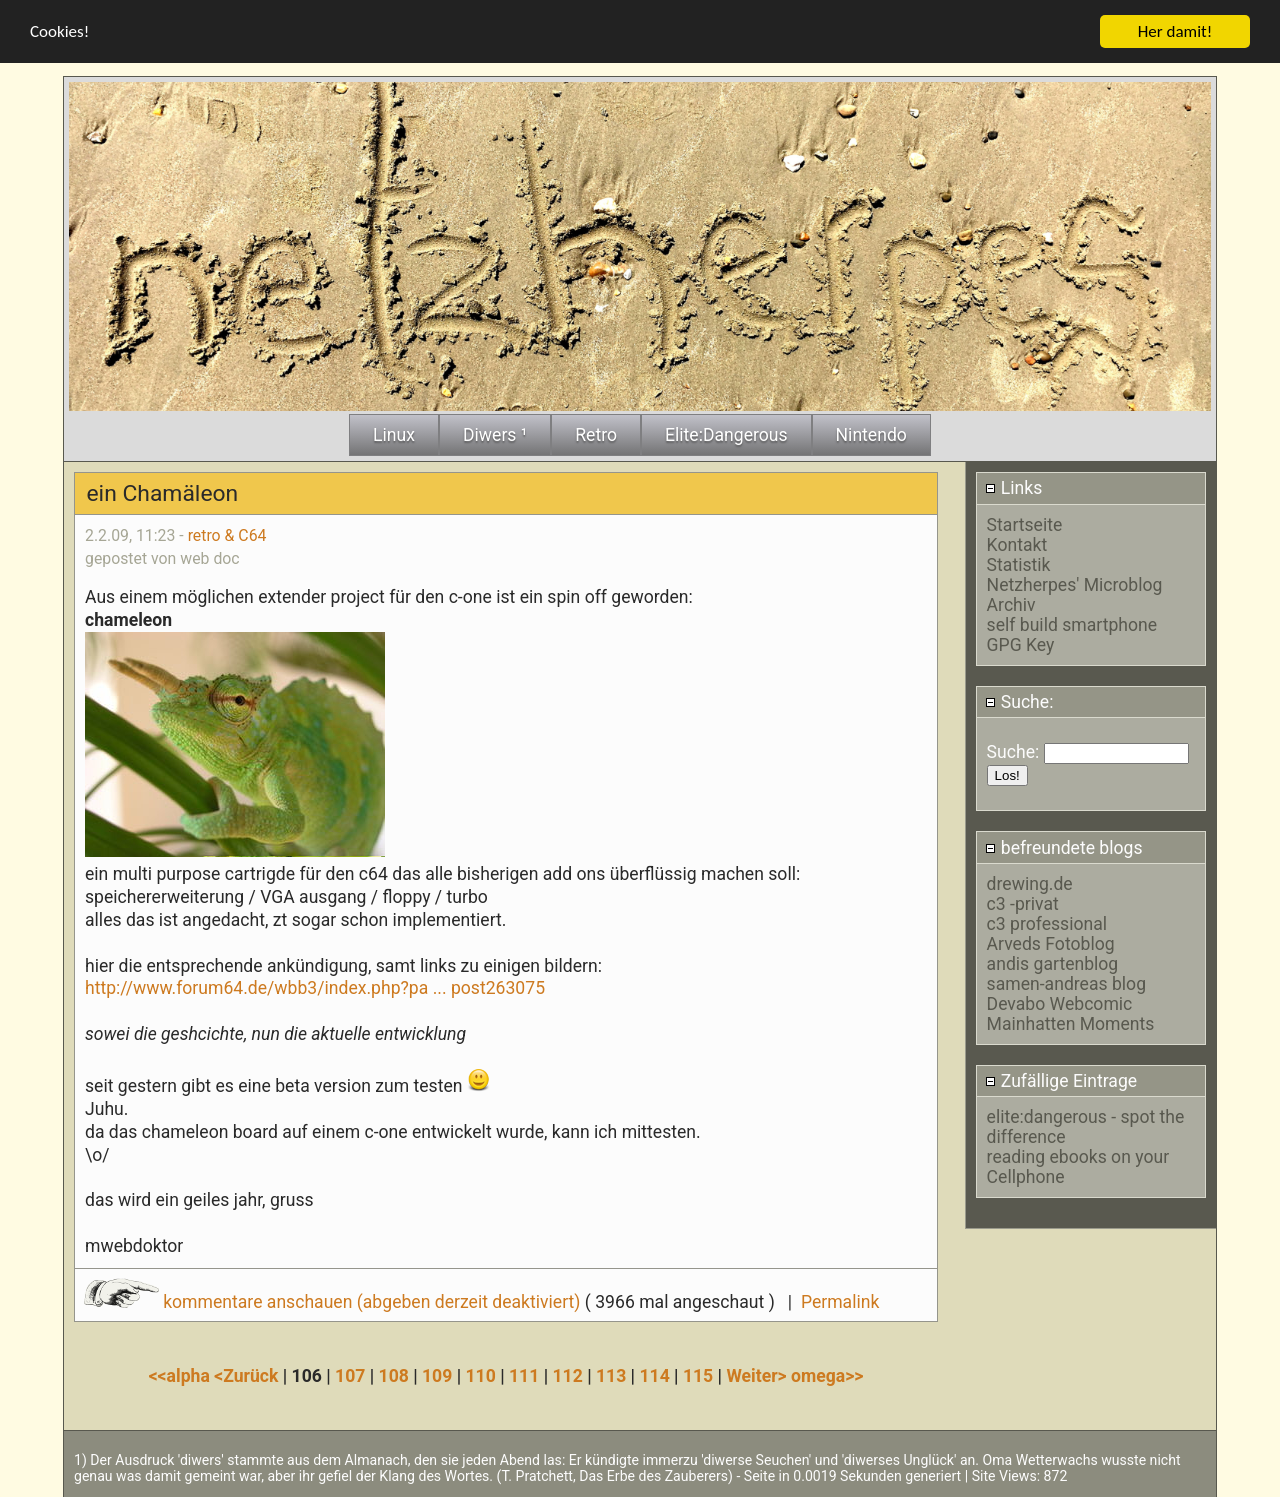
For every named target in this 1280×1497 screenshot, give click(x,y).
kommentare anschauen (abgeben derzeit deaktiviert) (334, 1301)
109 (437, 1375)
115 (698, 1375)
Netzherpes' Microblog (1075, 584)
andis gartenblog (1053, 963)
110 (481, 1375)
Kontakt (1017, 544)
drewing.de (1030, 883)
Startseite (1025, 524)
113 (611, 1375)
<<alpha (182, 1375)
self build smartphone (1072, 624)
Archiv (1011, 604)
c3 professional (1047, 923)
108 (394, 1375)
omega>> (827, 1375)
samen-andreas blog (1066, 983)
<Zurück (248, 1375)
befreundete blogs (1063, 847)
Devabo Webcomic (1060, 1003)
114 (654, 1375)
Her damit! (1175, 30)
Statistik (1019, 564)
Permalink (840, 1301)
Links (1013, 488)
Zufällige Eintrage (1061, 1080)
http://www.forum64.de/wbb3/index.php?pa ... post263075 (315, 988)
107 (350, 1375)
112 (567, 1375)
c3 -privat (1023, 903)
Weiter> (758, 1375)
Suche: (1019, 701)
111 (524, 1375)
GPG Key (1021, 644)
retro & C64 (227, 534)
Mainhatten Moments (1071, 1023)
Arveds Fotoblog (1051, 943)
